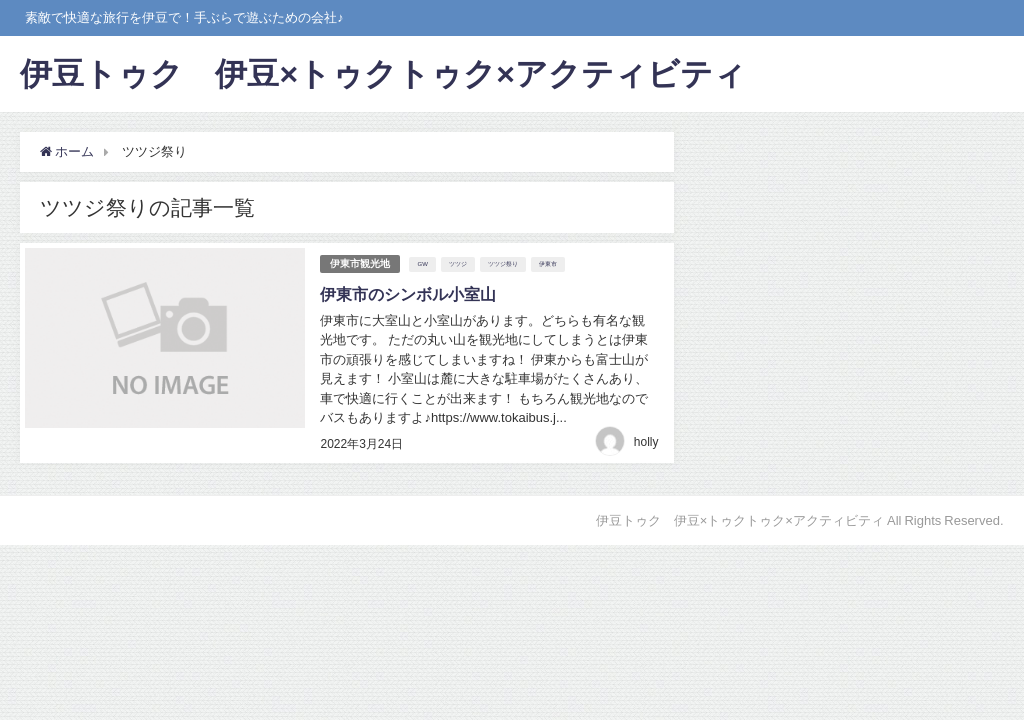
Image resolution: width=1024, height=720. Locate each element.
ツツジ (458, 264)
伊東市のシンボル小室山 (408, 294)
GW (422, 264)
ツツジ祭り (503, 264)
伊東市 (548, 264)
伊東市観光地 (360, 263)
